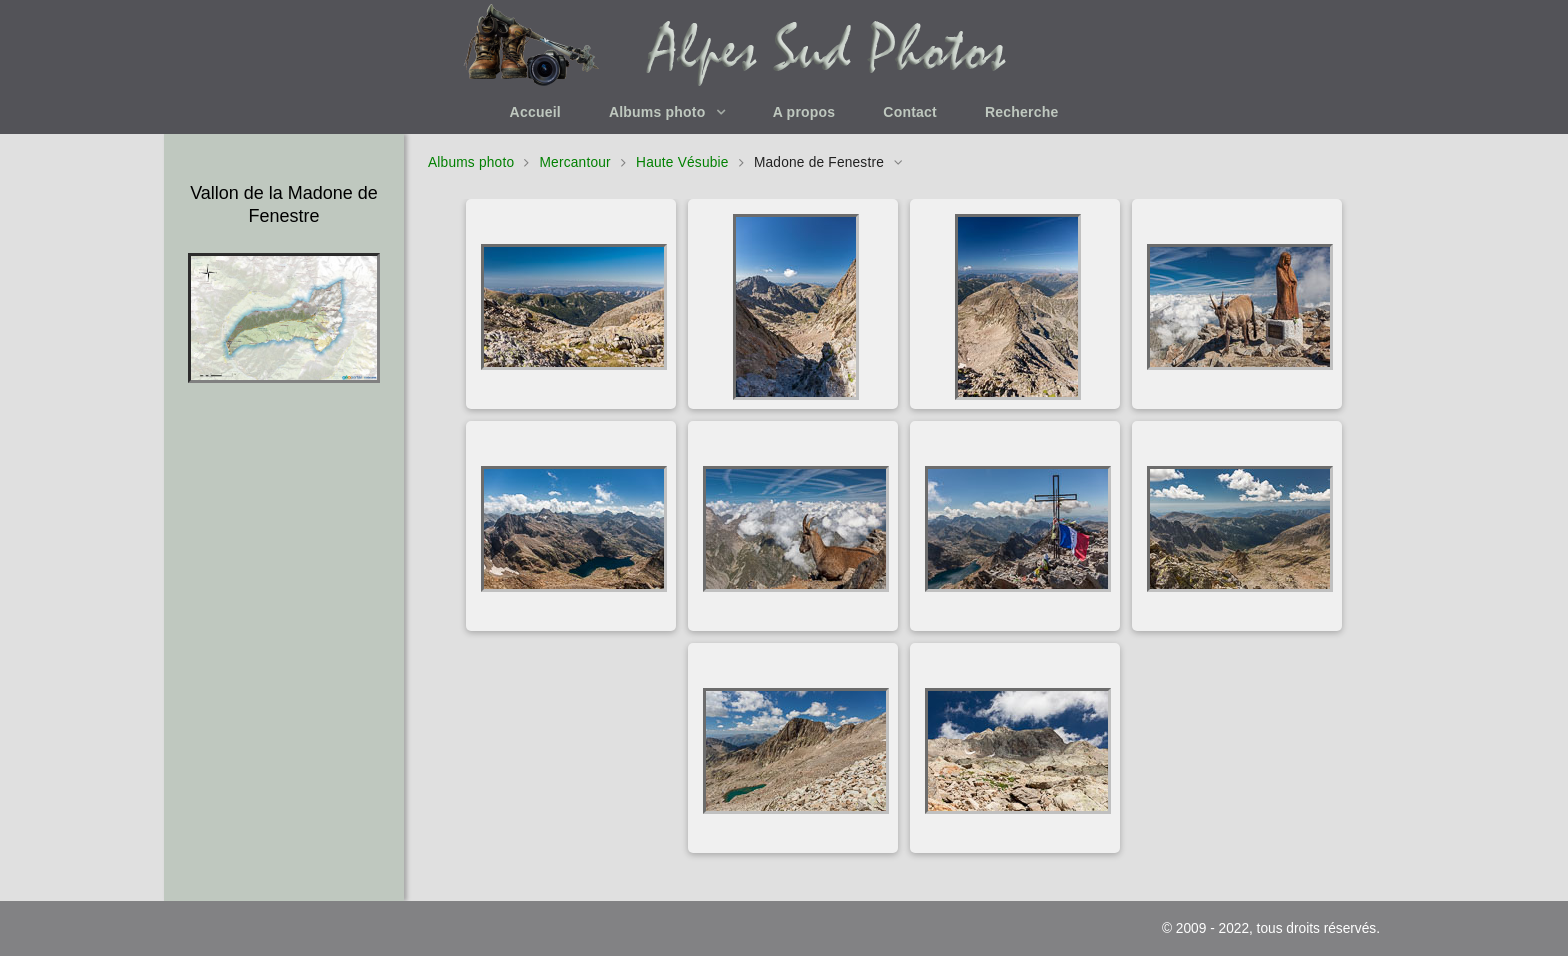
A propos (804, 112)
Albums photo (657, 112)
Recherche (1021, 112)
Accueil (535, 112)
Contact (910, 112)
